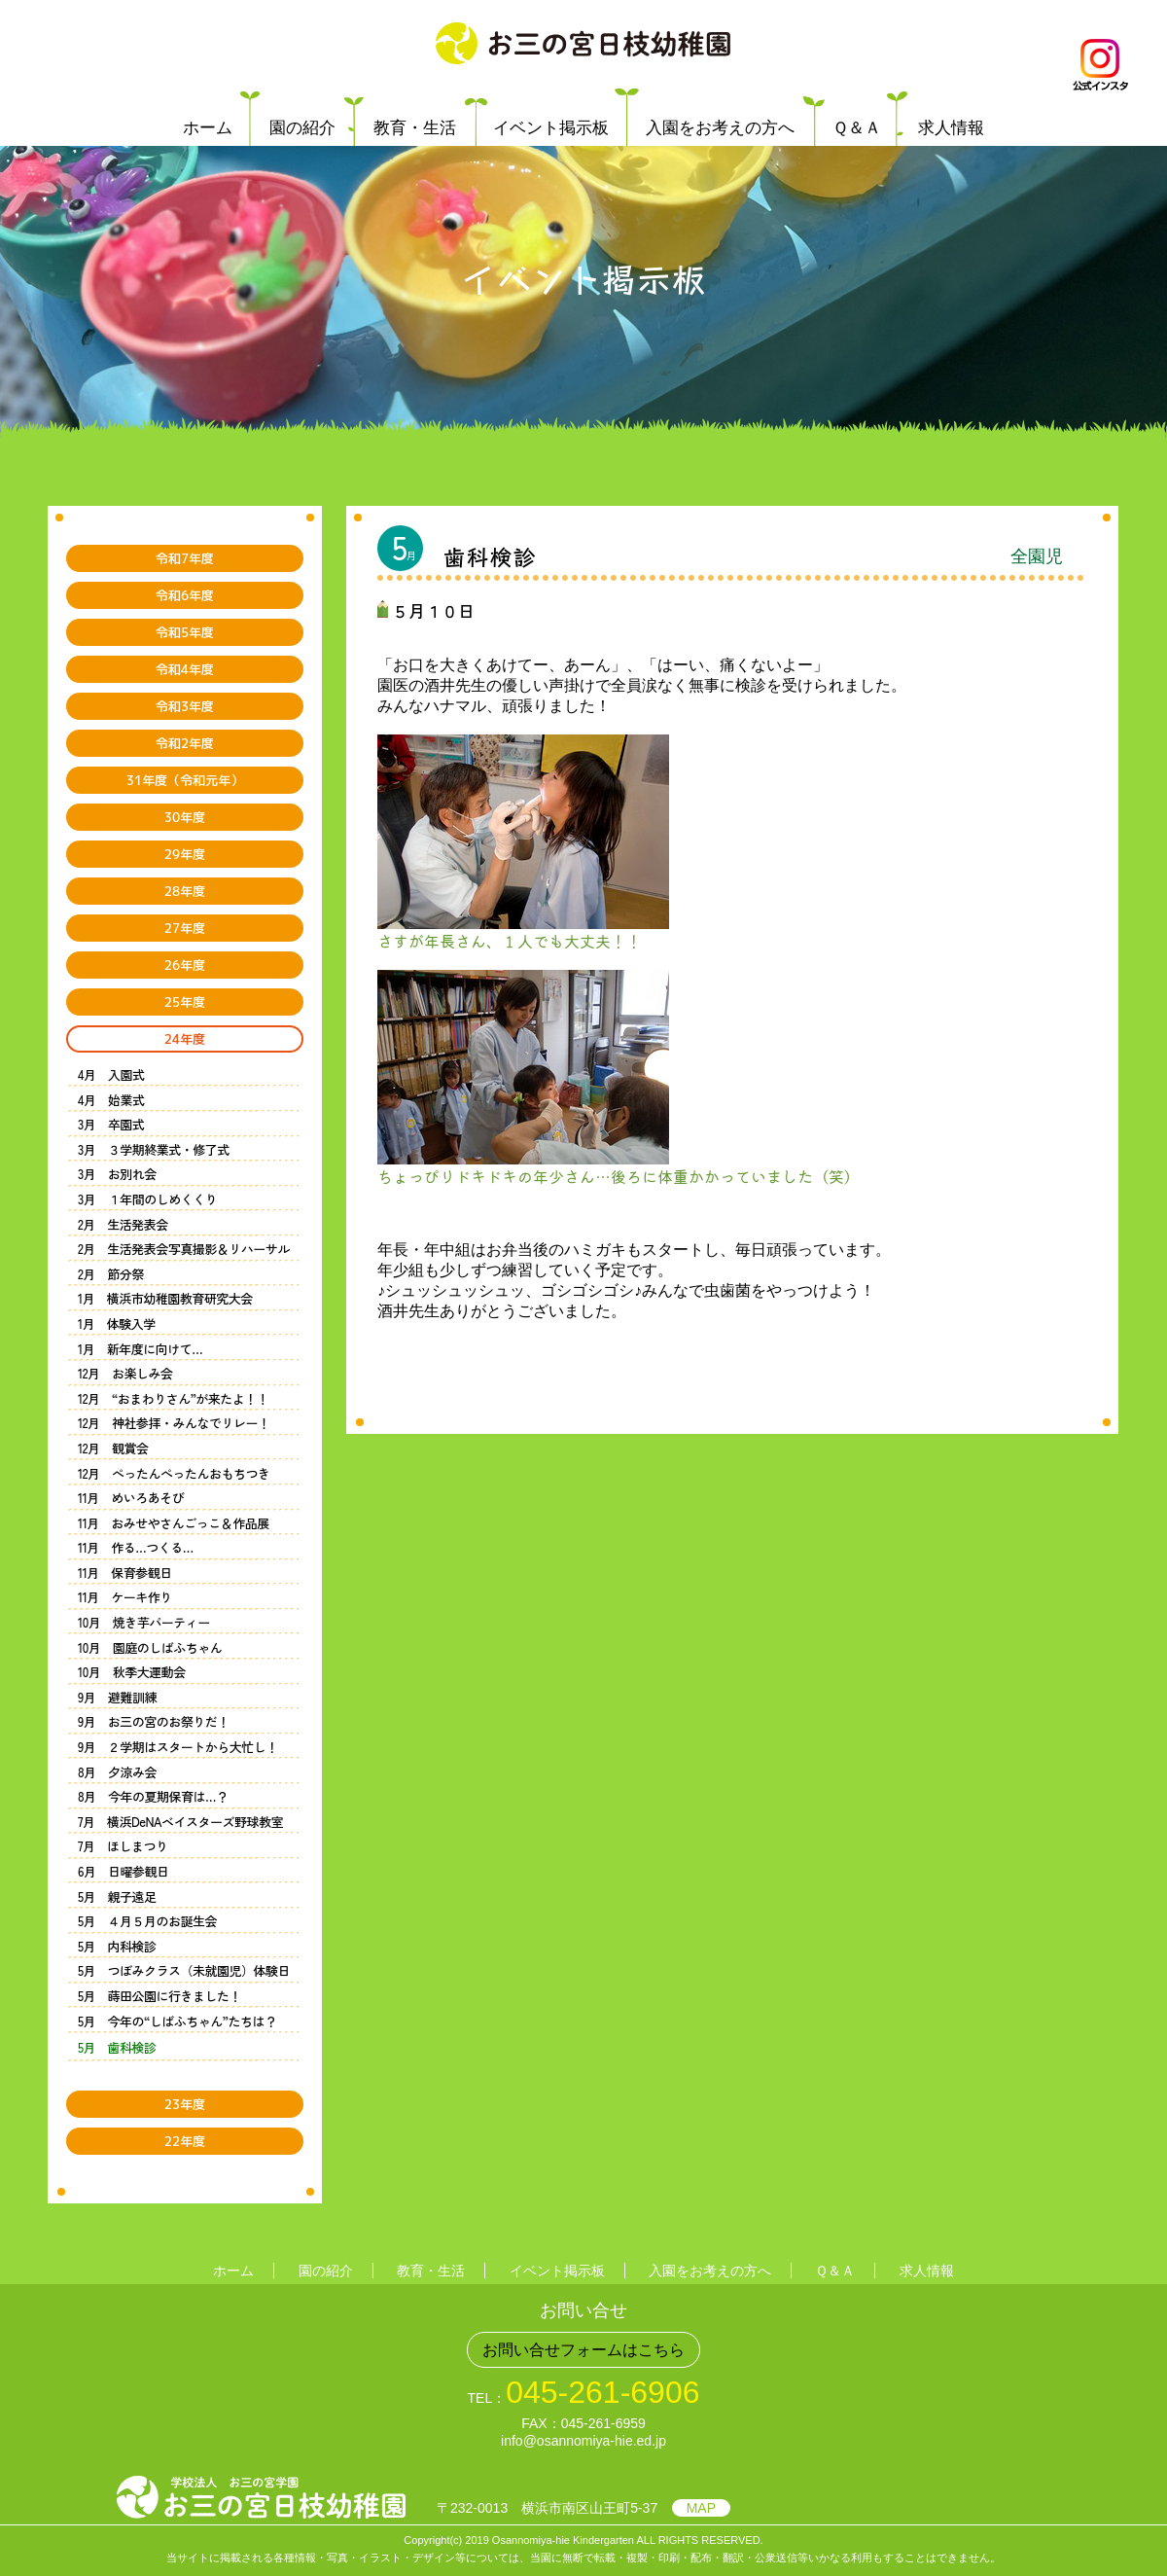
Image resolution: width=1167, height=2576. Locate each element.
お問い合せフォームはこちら (583, 2350)
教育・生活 (414, 128)
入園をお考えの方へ (720, 128)
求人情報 (951, 128)
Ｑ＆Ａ (856, 128)
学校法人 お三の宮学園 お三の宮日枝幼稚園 (583, 43)
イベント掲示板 (551, 128)
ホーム (207, 128)
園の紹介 (302, 128)
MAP (701, 2508)
